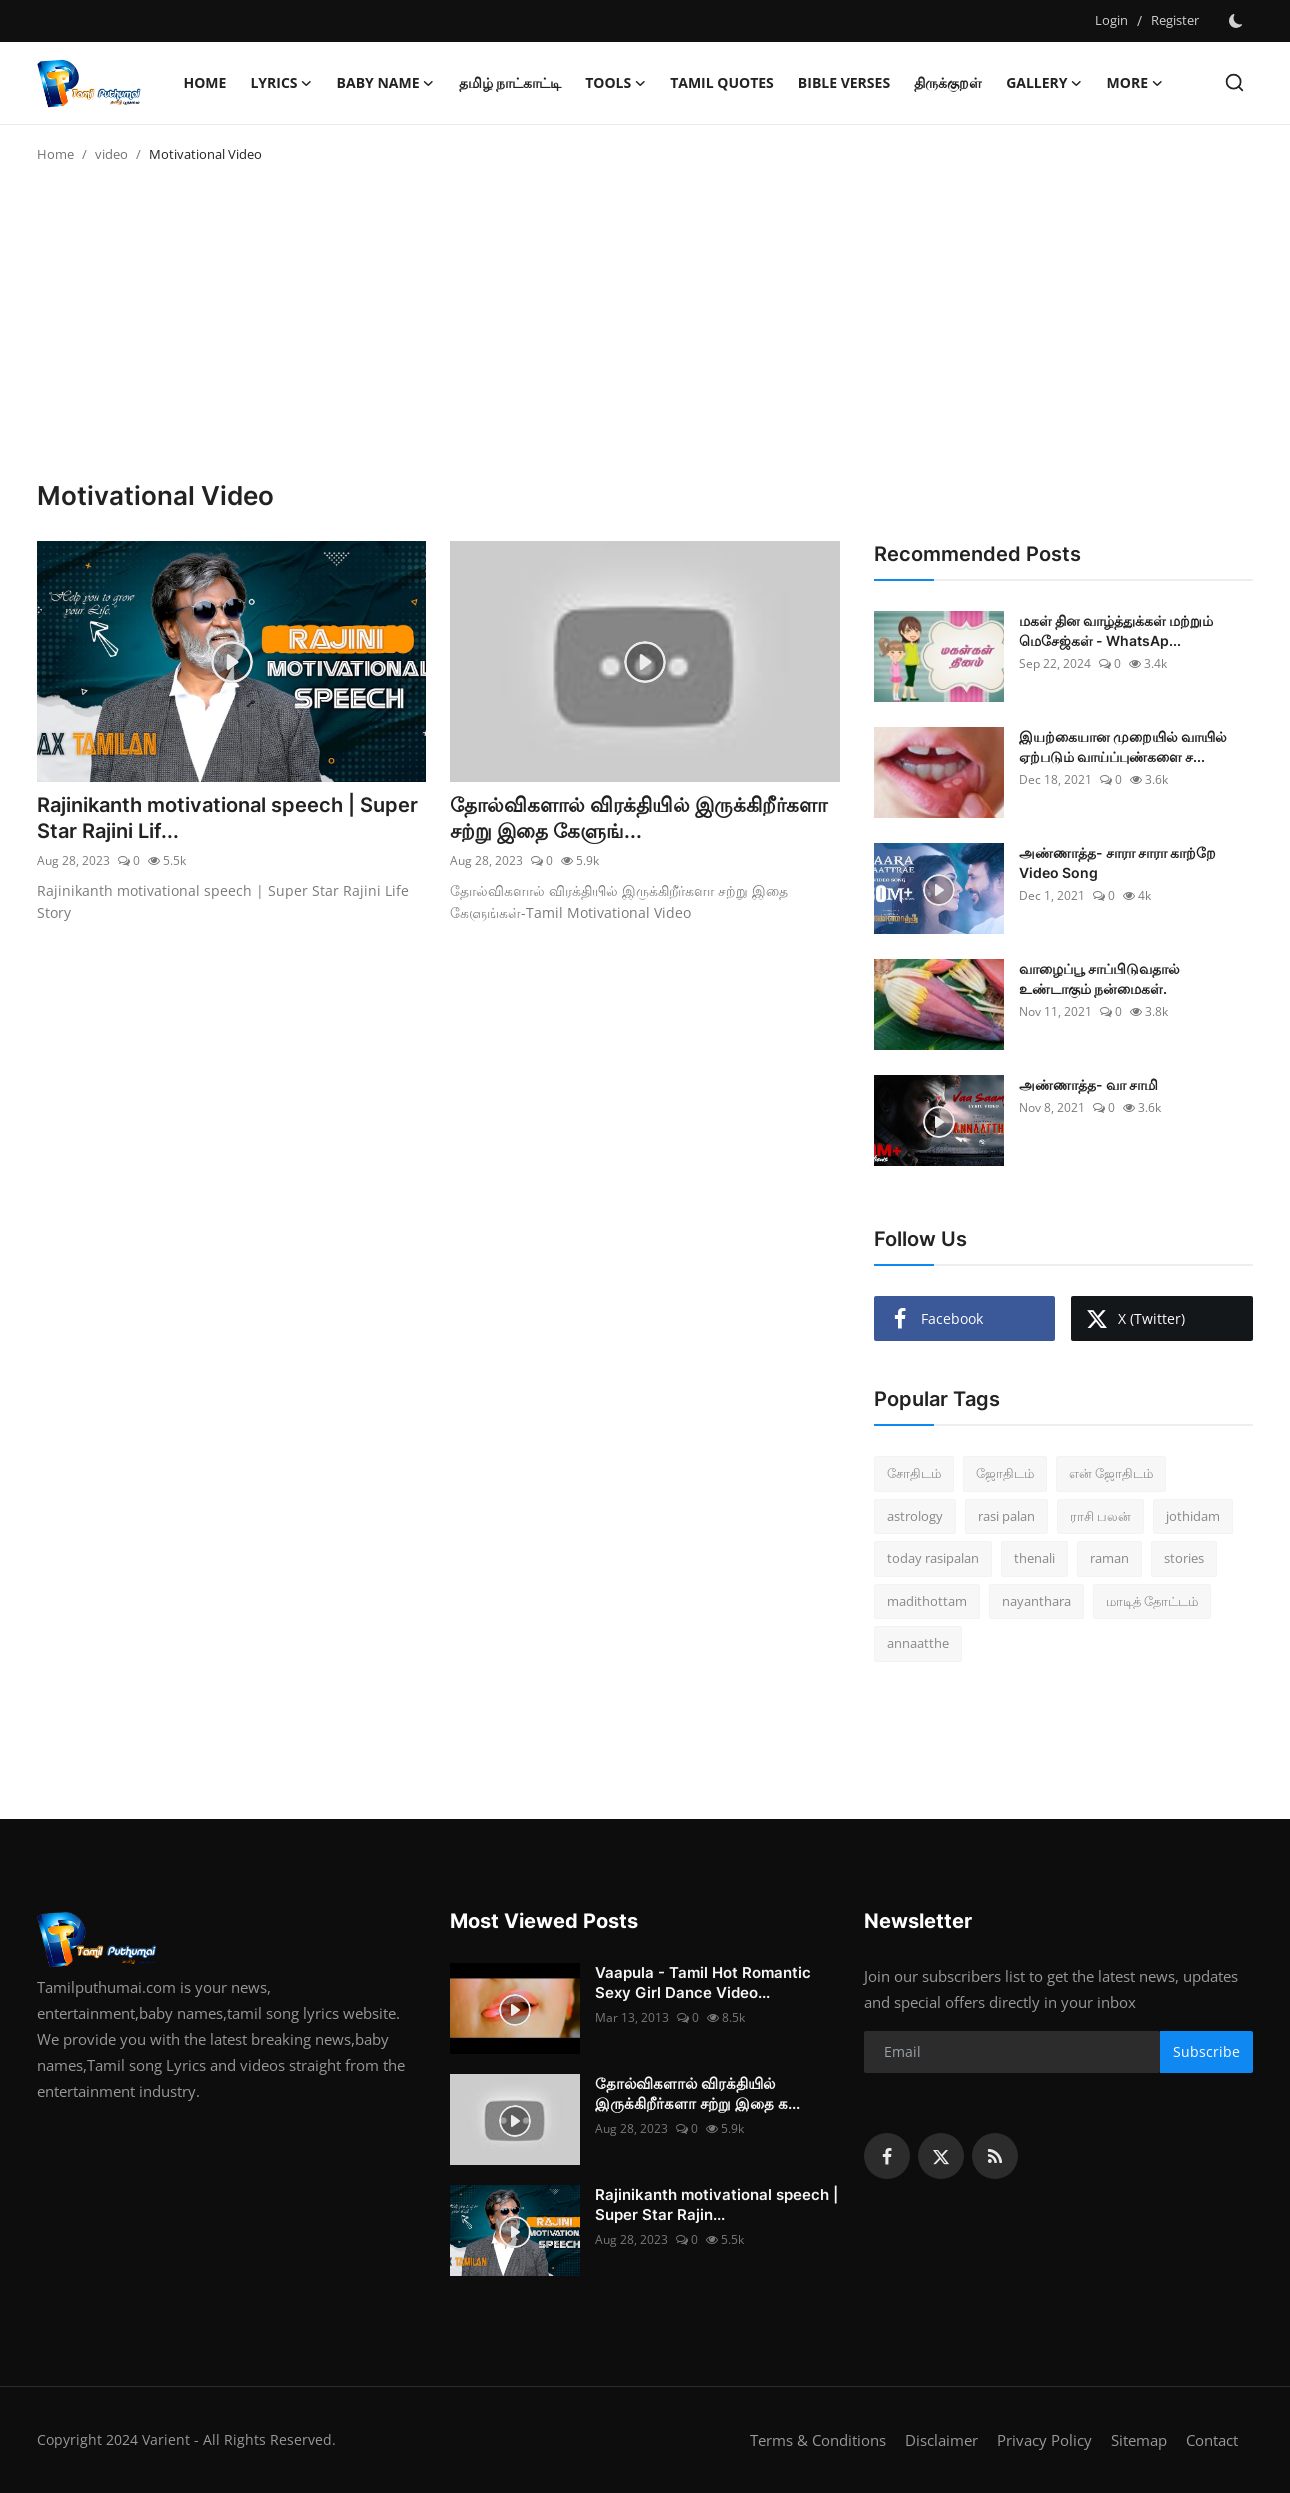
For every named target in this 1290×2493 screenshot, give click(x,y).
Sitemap (1139, 2440)
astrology (915, 1516)
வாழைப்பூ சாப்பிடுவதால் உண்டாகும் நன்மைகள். (1099, 978)
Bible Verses (844, 82)
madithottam (927, 1601)
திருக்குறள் (948, 82)
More (1135, 83)
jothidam (1193, 1516)
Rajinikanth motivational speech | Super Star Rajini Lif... (227, 818)
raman (1109, 1558)
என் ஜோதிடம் (1111, 1473)
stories (1184, 1558)
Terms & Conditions (818, 2440)
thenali (1034, 1558)
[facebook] (887, 2156)
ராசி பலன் (1100, 1516)
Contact (1212, 2440)
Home (205, 82)
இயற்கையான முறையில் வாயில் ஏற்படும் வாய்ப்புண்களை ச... (1123, 746)
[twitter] (941, 2156)
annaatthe (918, 1643)
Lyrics (281, 83)
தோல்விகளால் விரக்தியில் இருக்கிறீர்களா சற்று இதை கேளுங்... (638, 818)
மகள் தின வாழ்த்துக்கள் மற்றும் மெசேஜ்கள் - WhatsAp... (1116, 630)
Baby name (386, 83)
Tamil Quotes (722, 82)
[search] (1234, 82)
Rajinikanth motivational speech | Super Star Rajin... (716, 2204)
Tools (615, 83)
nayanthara (1036, 1601)
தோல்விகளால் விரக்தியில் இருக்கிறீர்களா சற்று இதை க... (697, 2093)
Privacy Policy (1044, 2440)
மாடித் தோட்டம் (1152, 1601)
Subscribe (1206, 2051)
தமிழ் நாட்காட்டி (510, 82)
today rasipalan (933, 1558)
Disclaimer (941, 2440)
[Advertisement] (645, 330)
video (111, 154)
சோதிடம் (914, 1473)
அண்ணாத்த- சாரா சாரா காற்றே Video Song (1117, 862)
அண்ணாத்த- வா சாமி (1088, 1084)
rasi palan (1006, 1516)
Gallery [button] (1044, 83)
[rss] (995, 2156)
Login (1111, 20)
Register (1175, 20)
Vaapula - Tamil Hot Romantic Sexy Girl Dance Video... (703, 1982)
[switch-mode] (1236, 21)
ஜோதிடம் (1005, 1473)
